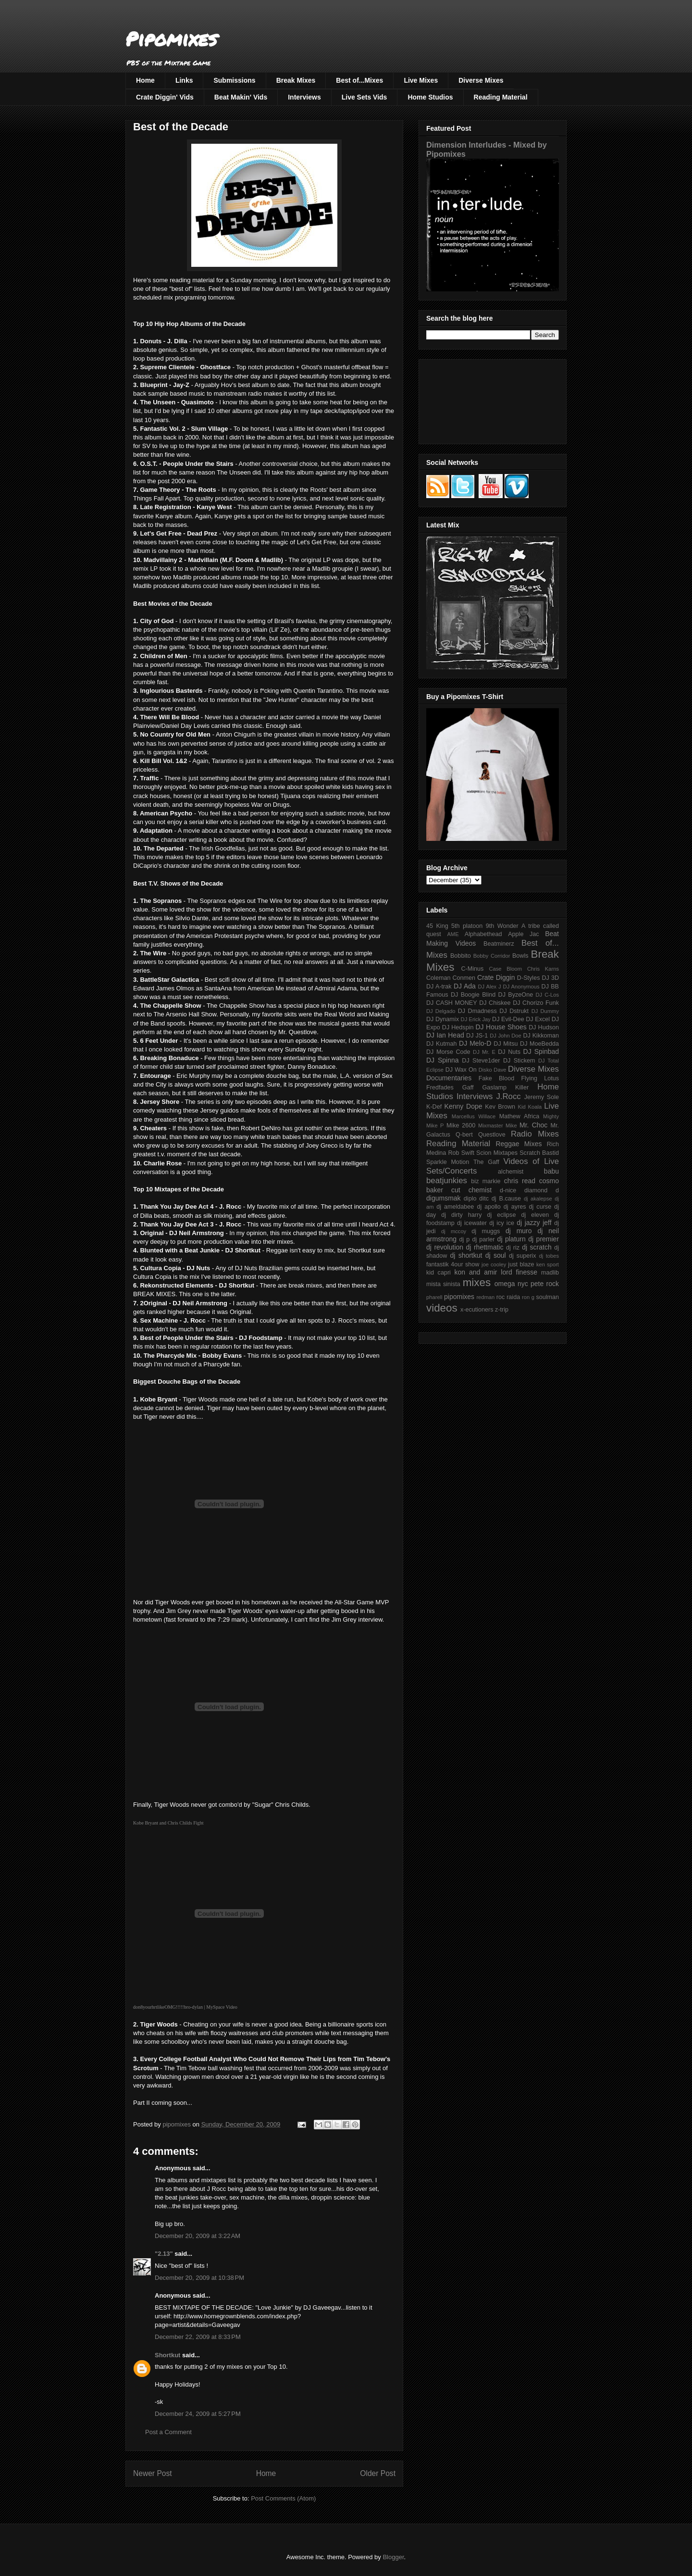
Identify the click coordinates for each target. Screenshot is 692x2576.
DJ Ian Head (445, 1035)
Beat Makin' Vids (240, 97)
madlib (550, 1272)
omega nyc (511, 1284)
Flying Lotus (540, 1078)
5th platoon (466, 926)
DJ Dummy (545, 1011)
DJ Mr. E (484, 1052)
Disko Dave (493, 1070)
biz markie (485, 1181)
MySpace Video (221, 2007)
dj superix (522, 1255)
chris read (519, 1181)
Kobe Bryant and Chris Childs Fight (168, 1823)
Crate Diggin (496, 977)
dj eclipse (501, 1215)
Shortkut (167, 2355)
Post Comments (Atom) (283, 2498)
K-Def (434, 1106)
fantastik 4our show (452, 1264)
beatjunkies (446, 1180)
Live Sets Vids (364, 97)
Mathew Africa (519, 1116)
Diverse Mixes (480, 80)
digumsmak (443, 1198)
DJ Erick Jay (476, 1019)
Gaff (468, 1087)
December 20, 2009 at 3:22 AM (197, 2235)
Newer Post (152, 2473)
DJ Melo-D (475, 1043)
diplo (470, 1198)
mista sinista (443, 1284)
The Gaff (486, 1162)
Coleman (438, 978)
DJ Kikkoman (541, 1035)
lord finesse (519, 1272)
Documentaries (448, 1078)
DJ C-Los (547, 995)
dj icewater (472, 1223)
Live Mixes (421, 80)
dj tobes (549, 1256)
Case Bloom (505, 969)
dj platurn (511, 1239)
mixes (477, 1282)
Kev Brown (500, 1106)
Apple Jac (523, 934)
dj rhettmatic (485, 1247)
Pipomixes (171, 38)
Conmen (463, 978)
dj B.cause (506, 1198)
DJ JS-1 (477, 1035)
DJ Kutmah (441, 1043)
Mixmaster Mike (497, 1125)
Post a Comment (168, 2432)
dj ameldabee (455, 1206)
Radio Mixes (535, 1133)
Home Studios (430, 97)
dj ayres (515, 1206)
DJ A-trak (439, 986)
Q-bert (464, 1134)
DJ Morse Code (448, 1052)
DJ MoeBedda (539, 1043)
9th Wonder (502, 926)
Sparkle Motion (447, 1162)
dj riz (512, 1247)
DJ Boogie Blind (473, 994)
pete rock (545, 1284)
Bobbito (460, 955)
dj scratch (537, 1247)
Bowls (520, 955)
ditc (484, 1198)
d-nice (508, 1190)
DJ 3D (550, 978)
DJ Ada (465, 986)
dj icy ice (501, 1223)
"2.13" (164, 2253)
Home (145, 80)
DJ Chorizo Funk (536, 1003)
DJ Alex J (489, 986)
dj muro (519, 1231)
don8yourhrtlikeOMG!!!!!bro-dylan (168, 2007)
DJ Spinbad (541, 1051)
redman (485, 1297)
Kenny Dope (463, 1106)
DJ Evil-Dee (508, 1019)
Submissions (234, 80)
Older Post (377, 2473)
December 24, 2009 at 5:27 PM (198, 2413)
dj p (464, 1239)
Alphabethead (483, 934)
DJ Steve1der (481, 1060)
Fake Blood (496, 1078)
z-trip (501, 1309)
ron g (528, 1297)
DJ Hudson (544, 1027)
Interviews (304, 97)
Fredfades (440, 1087)
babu (551, 1171)
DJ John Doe (505, 1035)
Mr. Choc (533, 1125)
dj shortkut (466, 1255)
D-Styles (528, 978)
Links (184, 80)
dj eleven (535, 1215)
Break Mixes (296, 80)
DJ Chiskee (494, 1003)
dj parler (483, 1239)
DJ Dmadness (477, 1011)
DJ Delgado (441, 1011)
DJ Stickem (519, 1060)
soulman (547, 1297)
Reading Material (501, 97)
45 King (437, 926)
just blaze (521, 1264)
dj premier (543, 1239)
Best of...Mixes (359, 80)
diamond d (541, 1190)
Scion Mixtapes (497, 1153)
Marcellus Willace (473, 1116)
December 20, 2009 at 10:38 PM (199, 2277)
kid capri (438, 1272)
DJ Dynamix (442, 1019)
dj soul (495, 1255)
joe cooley (494, 1264)
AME (452, 934)
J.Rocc (508, 1096)
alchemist (510, 1171)
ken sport (547, 1264)
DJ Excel (538, 1019)
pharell (434, 1297)
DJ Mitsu (506, 1043)
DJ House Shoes (501, 1027)
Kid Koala (530, 1107)
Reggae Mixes (518, 1144)
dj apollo (488, 1206)
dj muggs (485, 1231)
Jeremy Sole (541, 1097)
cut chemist (471, 1190)
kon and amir (475, 1272)
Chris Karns (543, 969)
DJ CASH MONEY (451, 1003)
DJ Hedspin (458, 1027)
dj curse (540, 1206)
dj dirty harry (461, 1215)
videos (441, 1308)
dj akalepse (538, 1198)
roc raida (508, 1297)
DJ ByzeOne (515, 994)
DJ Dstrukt (514, 1011)
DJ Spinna (442, 1060)
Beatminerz (498, 943)
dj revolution (444, 1247)
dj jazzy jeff (534, 1222)
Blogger (393, 2557)
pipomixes (459, 1297)
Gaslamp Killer (505, 1087)
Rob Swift (461, 1153)
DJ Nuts (509, 1052)
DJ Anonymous (521, 986)
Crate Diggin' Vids (165, 97)
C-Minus (472, 968)
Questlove (492, 1134)
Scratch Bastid (539, 1153)
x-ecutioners (477, 1309)
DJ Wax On (461, 1069)
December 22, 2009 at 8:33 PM (198, 2336)
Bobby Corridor (491, 956)
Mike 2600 (460, 1125)
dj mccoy (453, 1231)
